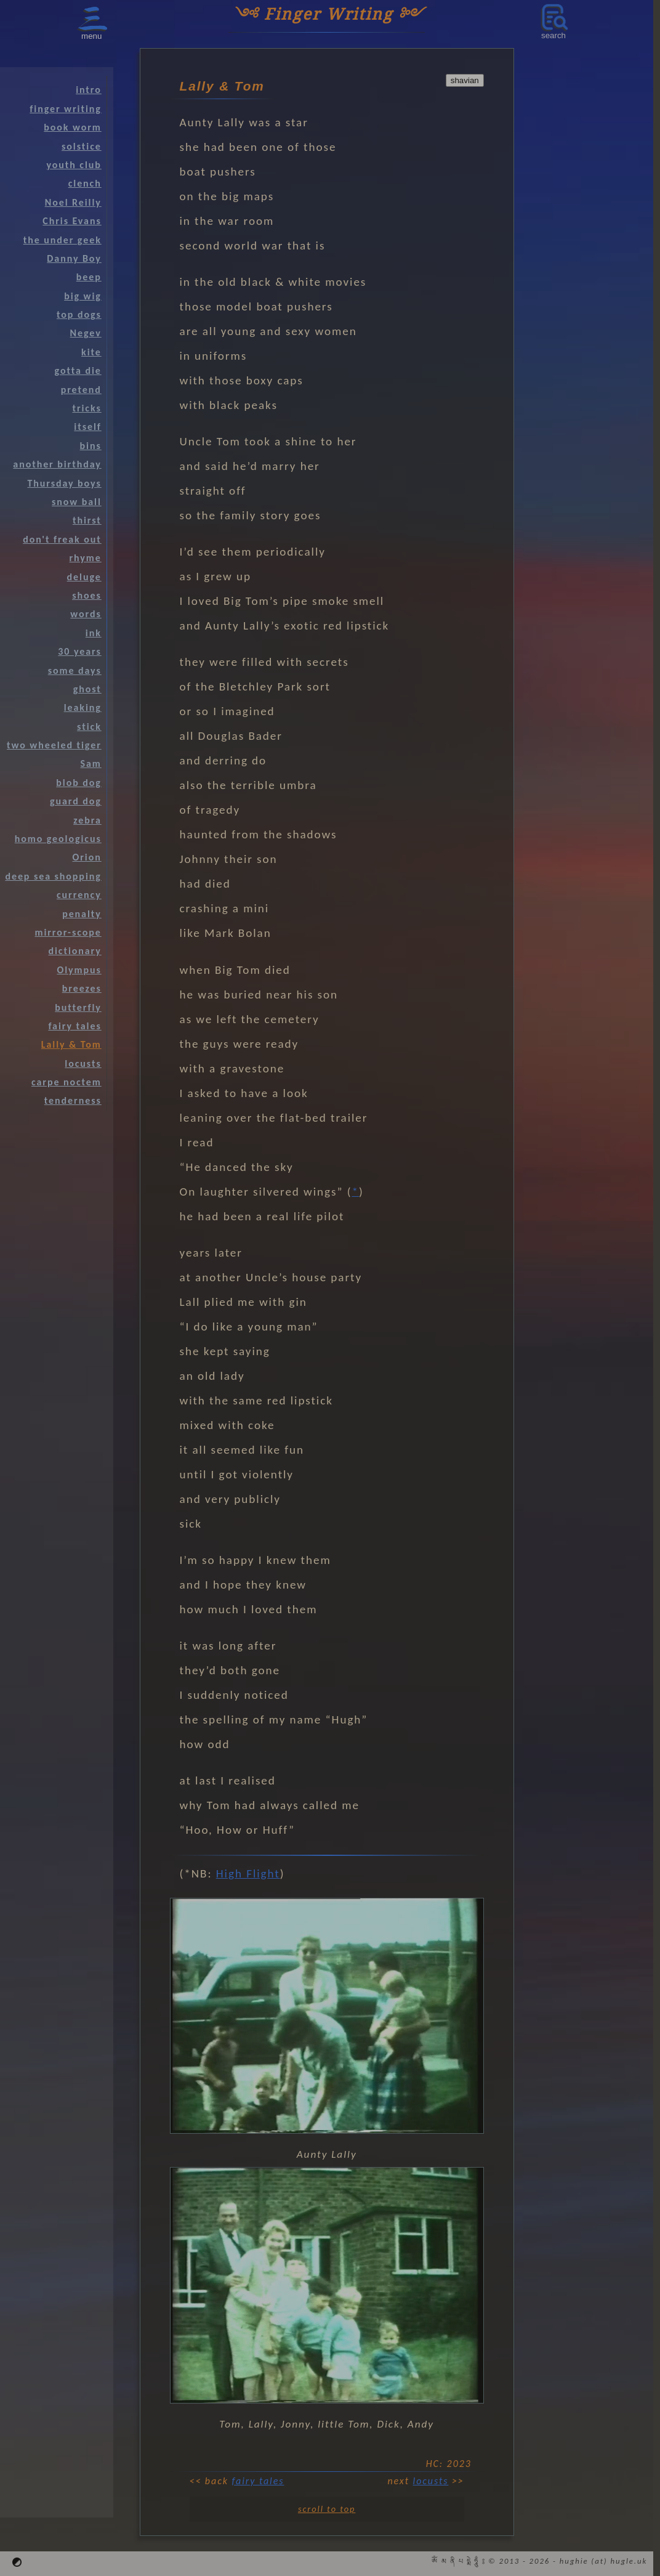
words (85, 614)
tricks (86, 408)
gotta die (78, 370)
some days (75, 670)
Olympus (79, 970)
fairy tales (257, 2481)
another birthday (57, 464)
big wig (83, 296)
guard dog (76, 801)
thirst (87, 520)
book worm (72, 127)
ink (94, 633)
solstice (82, 146)
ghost (87, 689)
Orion (87, 857)
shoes (87, 595)
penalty (82, 914)
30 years (79, 651)
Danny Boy (74, 258)
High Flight (248, 1873)
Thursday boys (64, 483)
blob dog (78, 782)
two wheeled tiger (54, 745)
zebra (87, 820)
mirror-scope (67, 932)
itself (87, 426)
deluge (84, 577)
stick (89, 726)
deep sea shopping (53, 876)
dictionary (74, 951)
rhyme (86, 558)
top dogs (79, 314)
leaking (83, 707)
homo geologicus (58, 838)
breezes (82, 988)
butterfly (78, 1007)
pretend (81, 389)
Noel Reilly (73, 202)
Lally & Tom (71, 1044)
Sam (91, 763)
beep (89, 277)
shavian (465, 80)
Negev (86, 333)
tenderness (73, 1100)
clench (85, 183)
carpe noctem (66, 1082)
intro (89, 89)
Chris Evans (71, 221)
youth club (73, 165)
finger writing (65, 109)
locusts (431, 2481)
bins (91, 446)
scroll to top (326, 2508)
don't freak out (62, 539)
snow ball (77, 502)
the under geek (62, 240)
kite (91, 352)
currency (79, 895)
